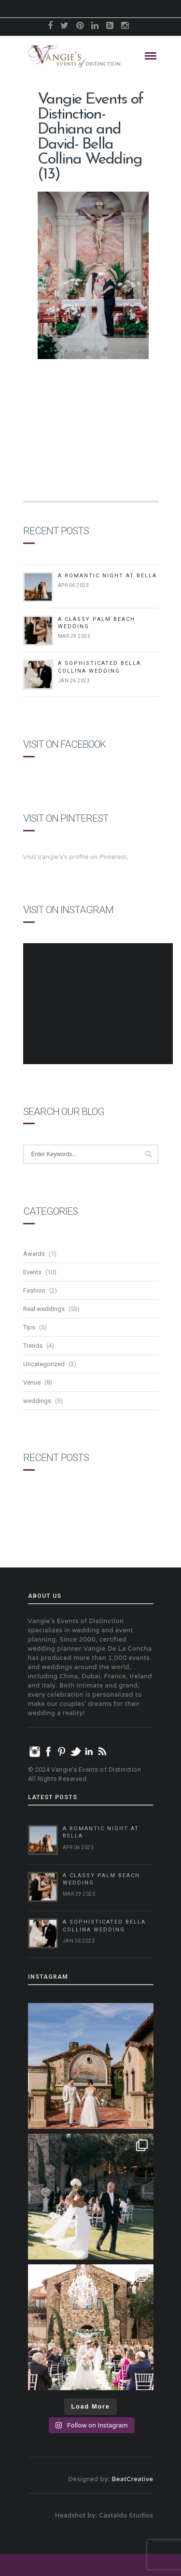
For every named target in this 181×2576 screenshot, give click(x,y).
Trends (32, 1345)
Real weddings (44, 1308)
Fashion (34, 1290)
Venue (32, 1382)
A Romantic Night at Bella (107, 575)
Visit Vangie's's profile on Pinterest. (75, 857)
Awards (34, 1253)
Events (32, 1272)
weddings (37, 1400)
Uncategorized (44, 1364)
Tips (29, 1327)
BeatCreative (132, 2479)
